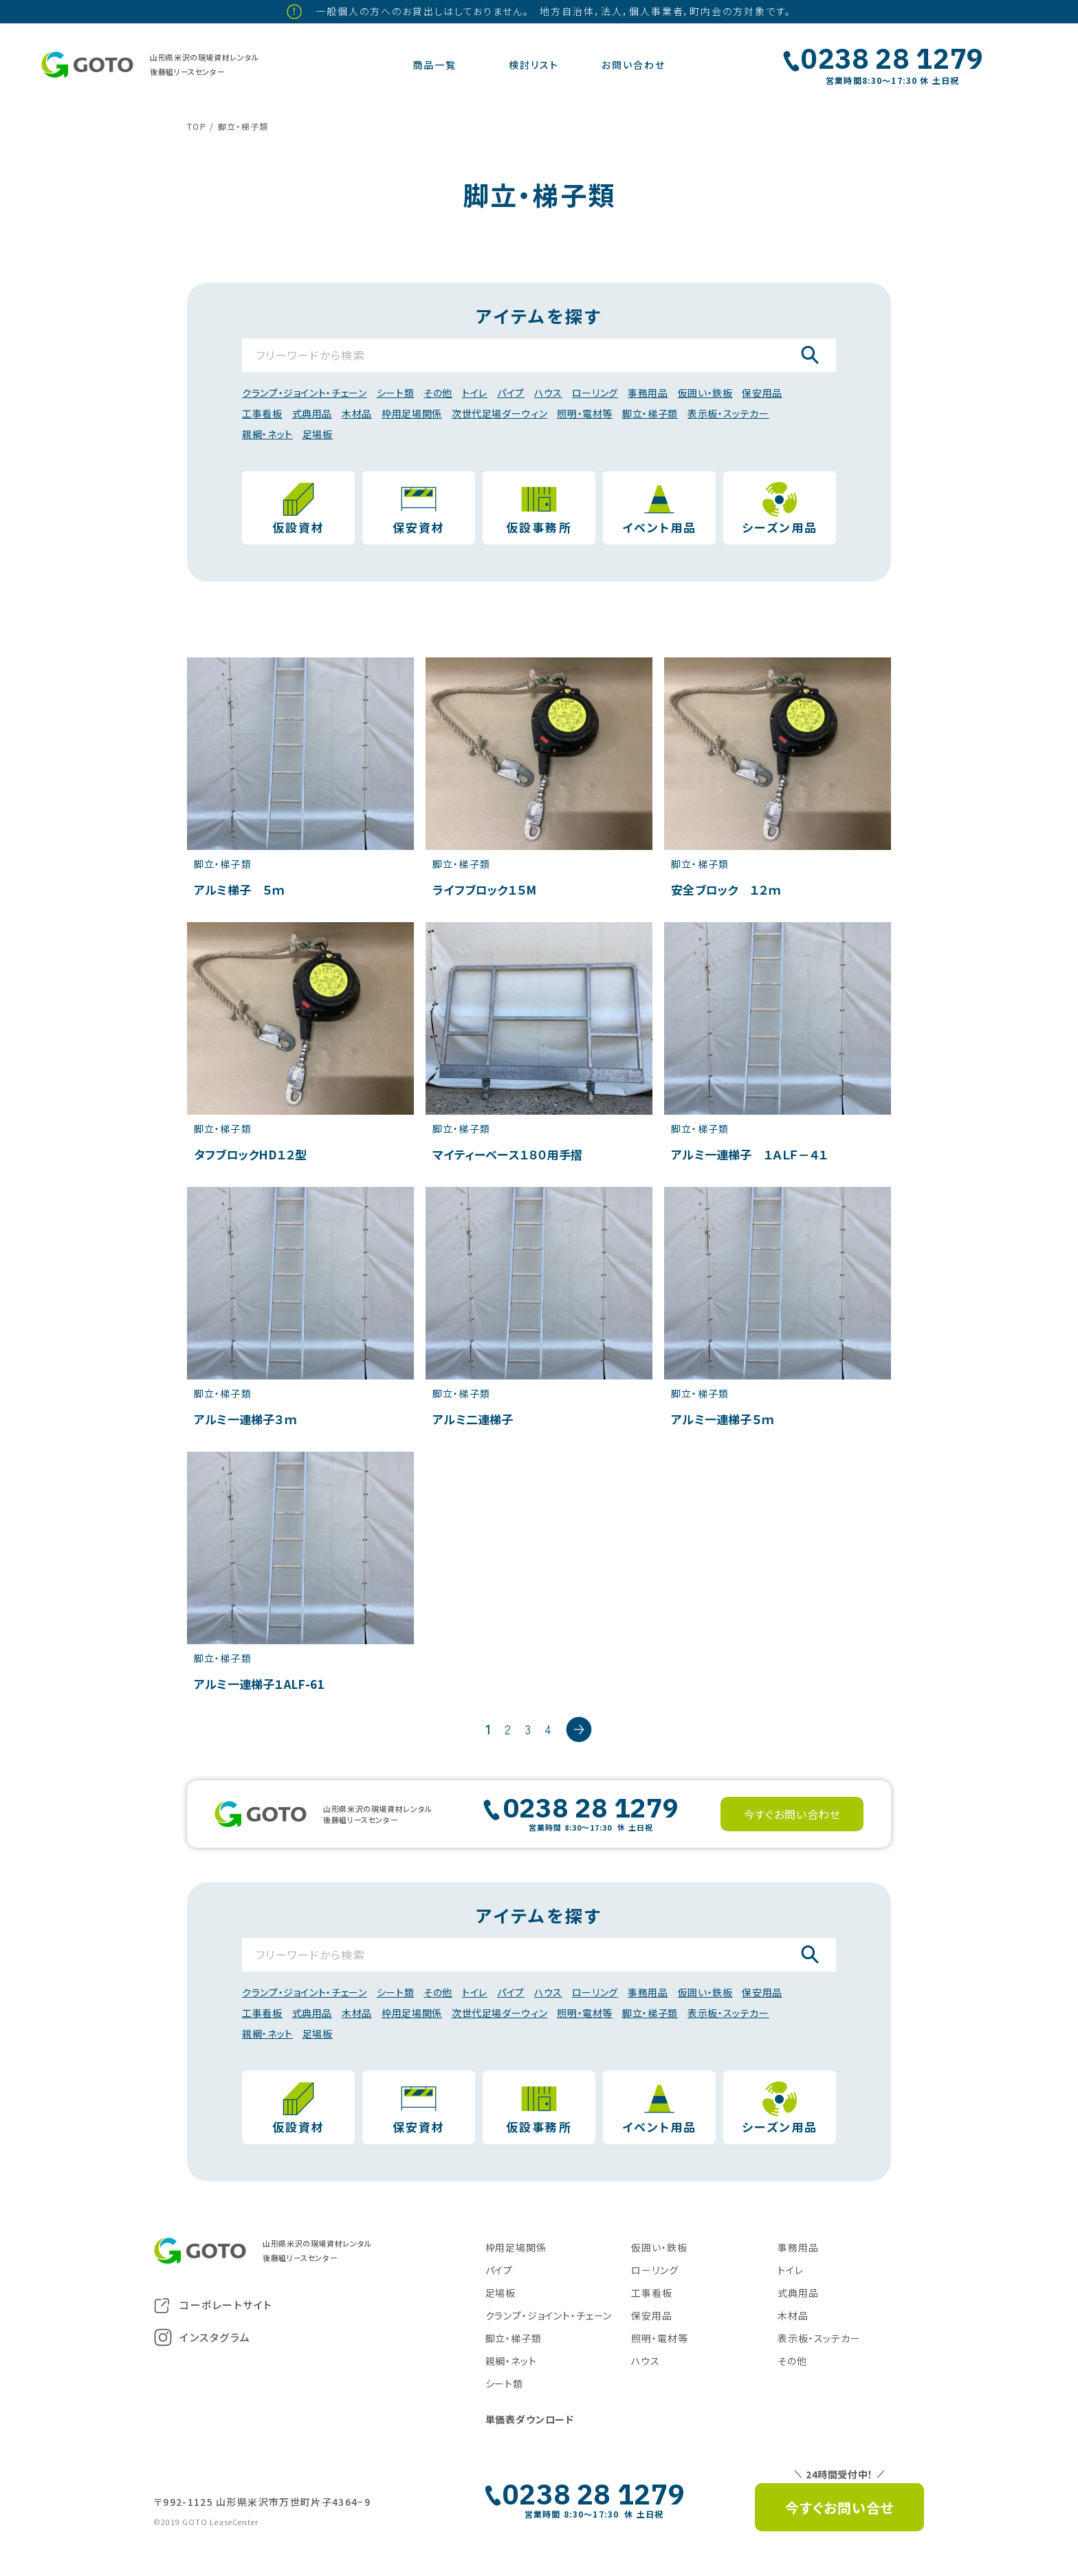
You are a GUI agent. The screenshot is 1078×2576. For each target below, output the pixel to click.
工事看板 (262, 413)
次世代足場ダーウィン (499, 413)
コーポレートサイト (213, 2305)
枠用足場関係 (412, 413)
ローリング (595, 393)
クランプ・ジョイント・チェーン (304, 393)
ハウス (548, 393)
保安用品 (762, 393)
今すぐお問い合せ (839, 2508)
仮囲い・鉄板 (705, 393)
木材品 (357, 413)
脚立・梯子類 (650, 413)
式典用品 (312, 413)
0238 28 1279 (892, 58)
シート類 (396, 393)
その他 (438, 393)
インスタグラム (202, 2337)
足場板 (317, 434)
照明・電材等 (585, 413)
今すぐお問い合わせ (792, 1814)
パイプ (511, 393)
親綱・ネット (267, 434)
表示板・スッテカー (728, 413)
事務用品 (648, 393)
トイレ (474, 393)
